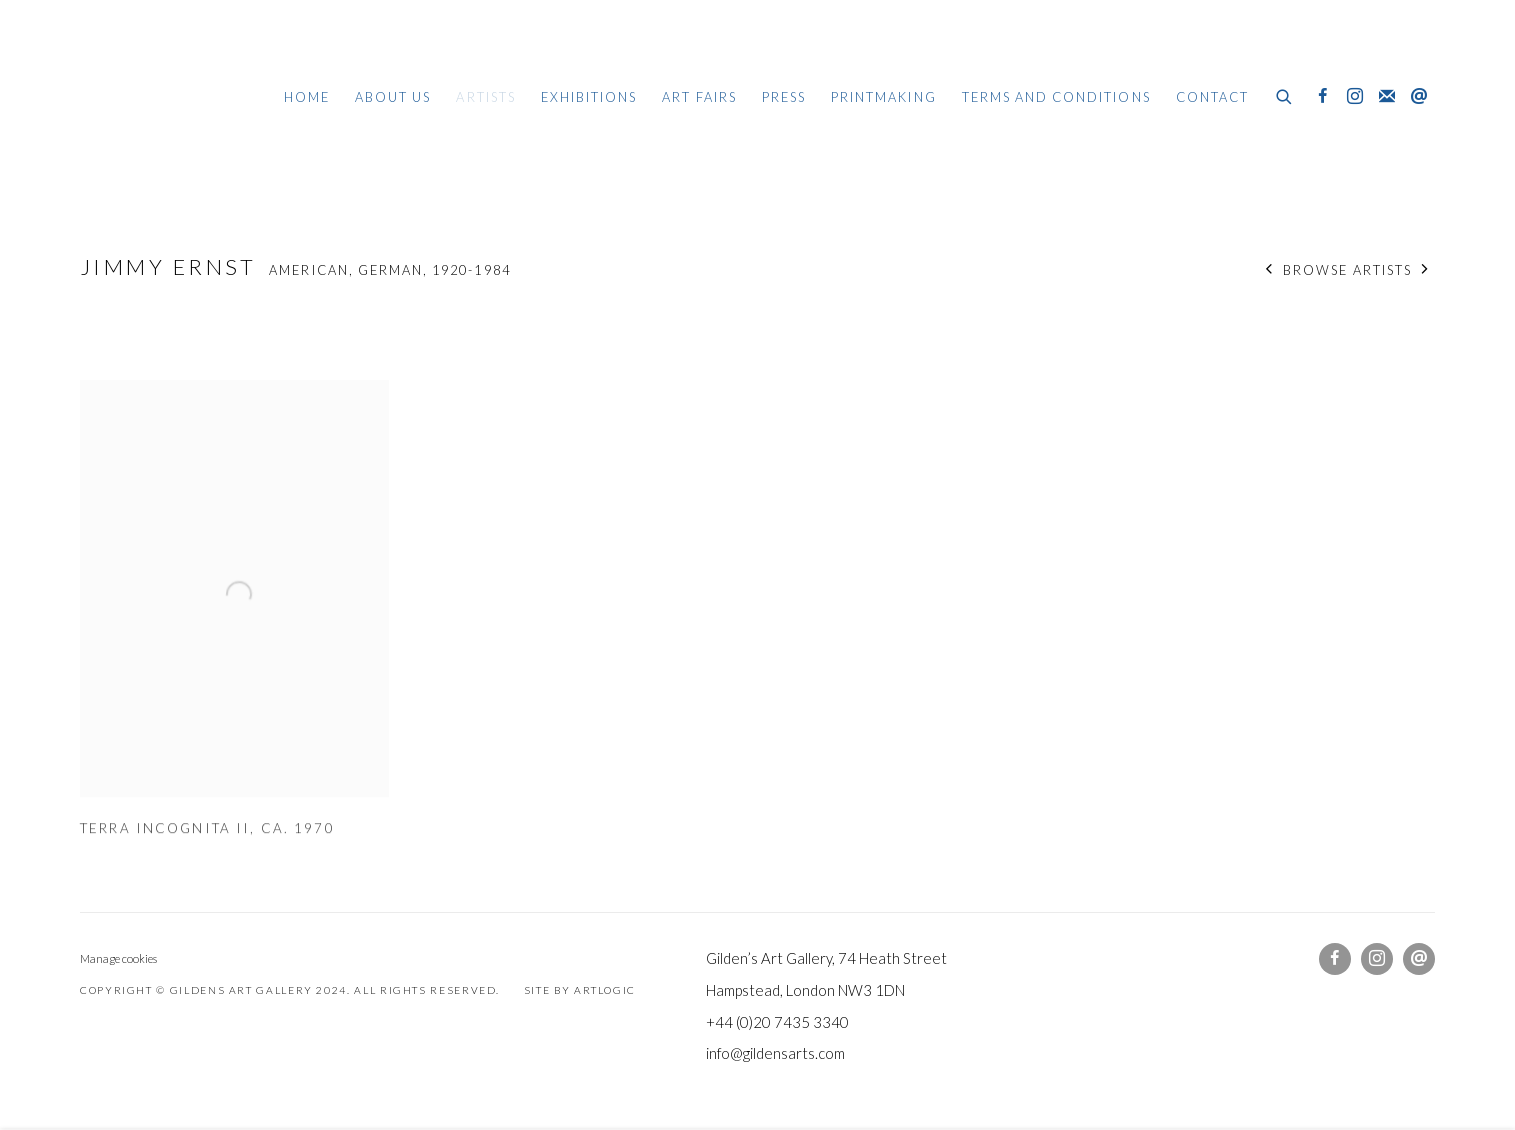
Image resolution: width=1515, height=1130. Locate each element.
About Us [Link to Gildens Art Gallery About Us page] (393, 97)
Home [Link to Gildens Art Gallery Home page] (307, 97)
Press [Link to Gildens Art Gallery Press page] (784, 97)
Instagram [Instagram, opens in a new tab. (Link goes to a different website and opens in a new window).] (1355, 97)
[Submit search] (1285, 94)
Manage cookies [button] (118, 958)
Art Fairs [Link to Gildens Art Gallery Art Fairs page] (699, 97)
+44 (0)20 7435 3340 (777, 1022)
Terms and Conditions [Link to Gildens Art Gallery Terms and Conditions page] (1056, 97)
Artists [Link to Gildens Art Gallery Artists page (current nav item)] (485, 97)
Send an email (1419, 97)
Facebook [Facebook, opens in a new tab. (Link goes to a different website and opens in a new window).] (1323, 97)
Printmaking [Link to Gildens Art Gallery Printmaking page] (884, 97)
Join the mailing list (1387, 97)
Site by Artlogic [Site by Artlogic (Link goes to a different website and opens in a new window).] (580, 990)
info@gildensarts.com (775, 1053)
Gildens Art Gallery (140, 97)
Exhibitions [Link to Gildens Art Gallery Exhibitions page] (589, 97)
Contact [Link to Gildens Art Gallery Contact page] (1212, 97)
